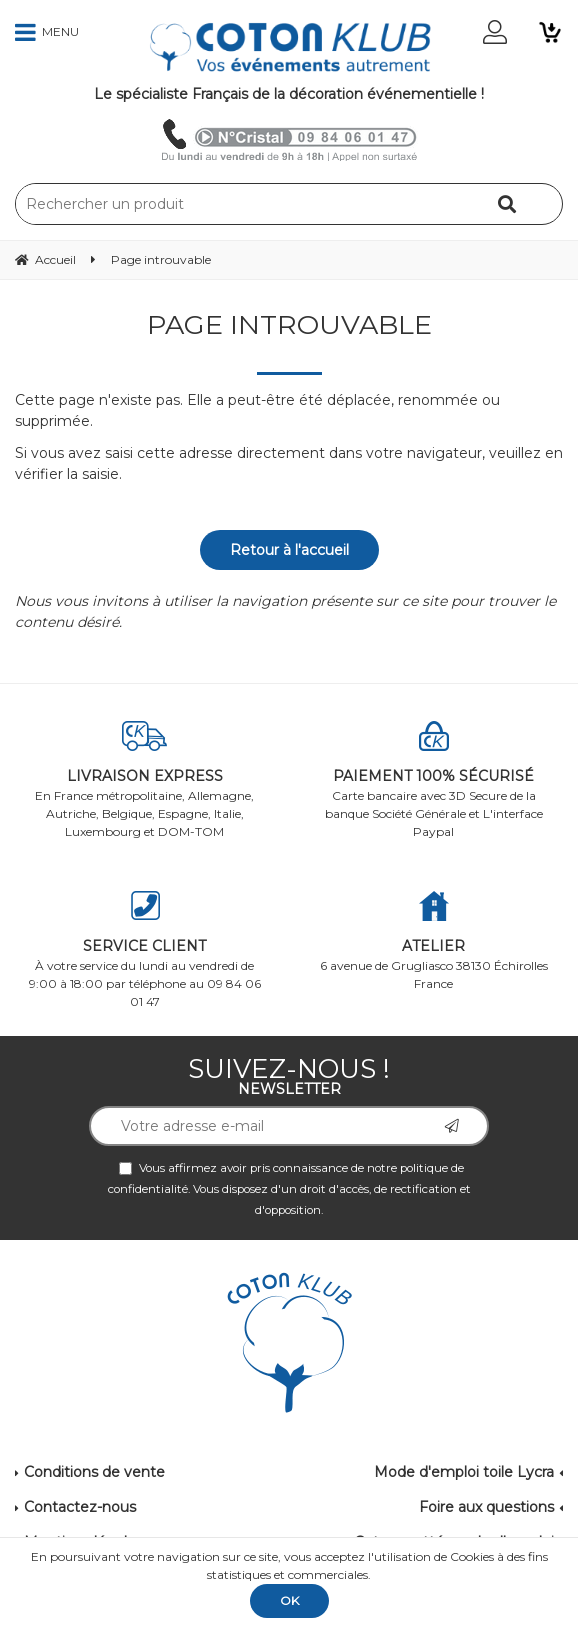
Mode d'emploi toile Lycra (464, 1472)
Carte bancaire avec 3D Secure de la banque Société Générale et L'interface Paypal (433, 780)
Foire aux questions (486, 1507)
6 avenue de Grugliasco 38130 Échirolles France (433, 941)
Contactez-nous (80, 1507)
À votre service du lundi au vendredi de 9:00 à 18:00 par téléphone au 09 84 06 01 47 (144, 950)
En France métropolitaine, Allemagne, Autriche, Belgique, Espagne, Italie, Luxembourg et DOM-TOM (144, 780)
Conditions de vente (94, 1472)
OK (289, 1600)
